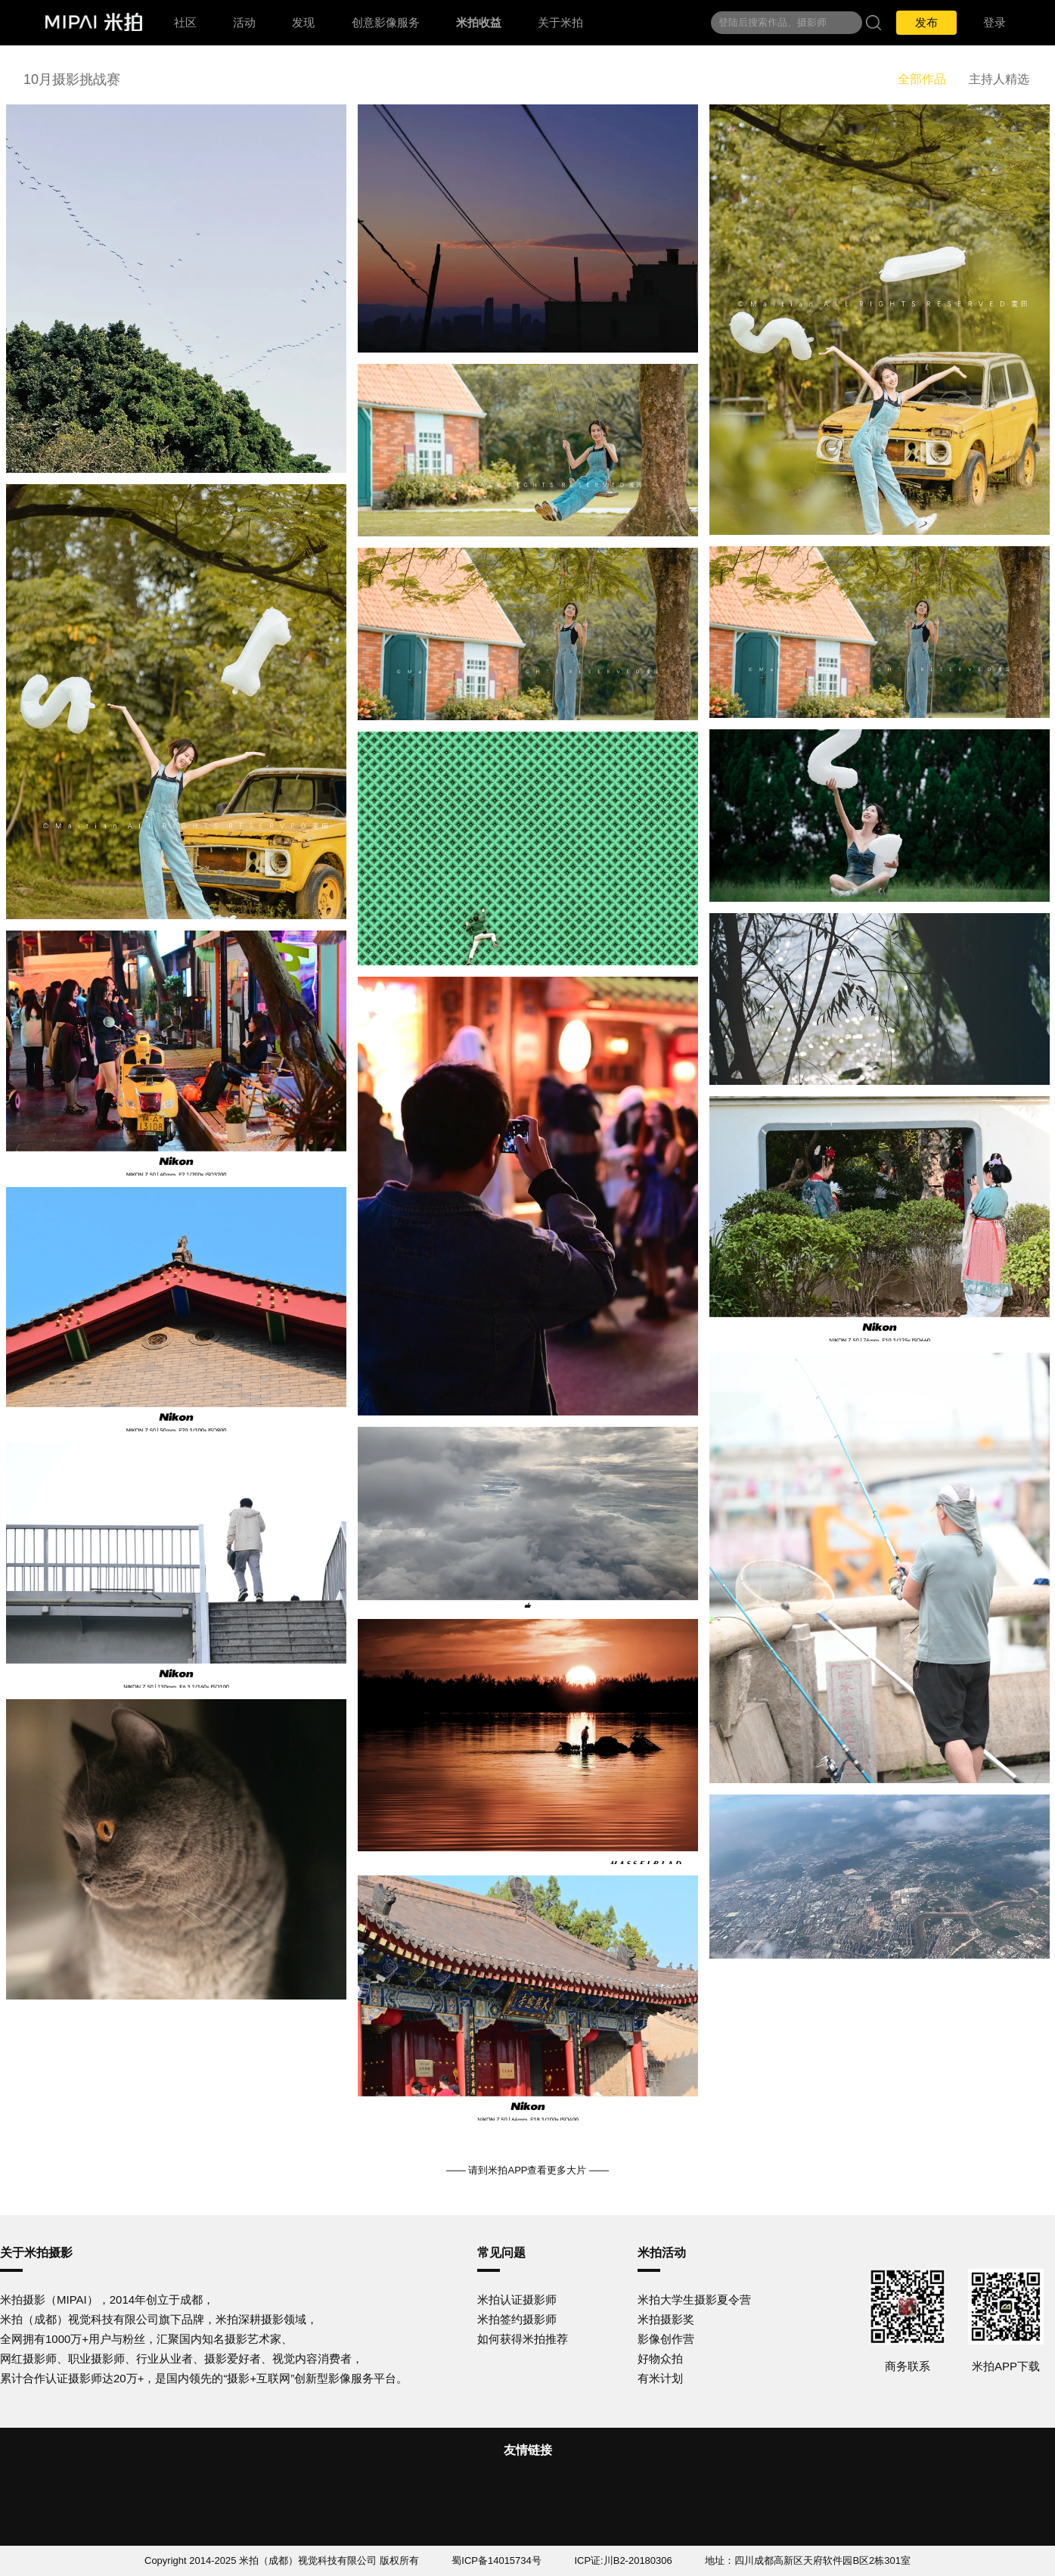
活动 (244, 22)
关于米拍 (560, 22)
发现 (303, 22)
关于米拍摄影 (36, 2252)
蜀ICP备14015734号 (496, 2560)
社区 (185, 22)
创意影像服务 (386, 22)
